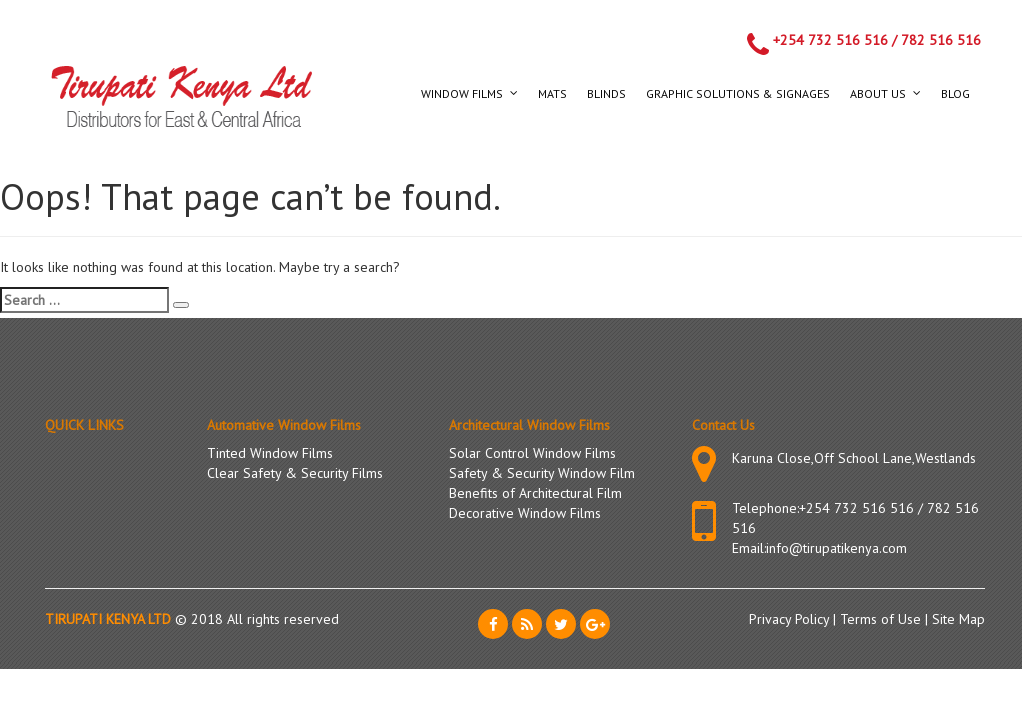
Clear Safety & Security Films (295, 473)
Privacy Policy (791, 619)
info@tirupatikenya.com (836, 548)
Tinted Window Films (270, 453)
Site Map (958, 619)
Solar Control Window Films (532, 453)
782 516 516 (941, 40)
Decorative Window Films (525, 513)
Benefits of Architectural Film (535, 493)
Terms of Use (882, 619)
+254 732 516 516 (830, 40)
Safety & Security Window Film (542, 473)
